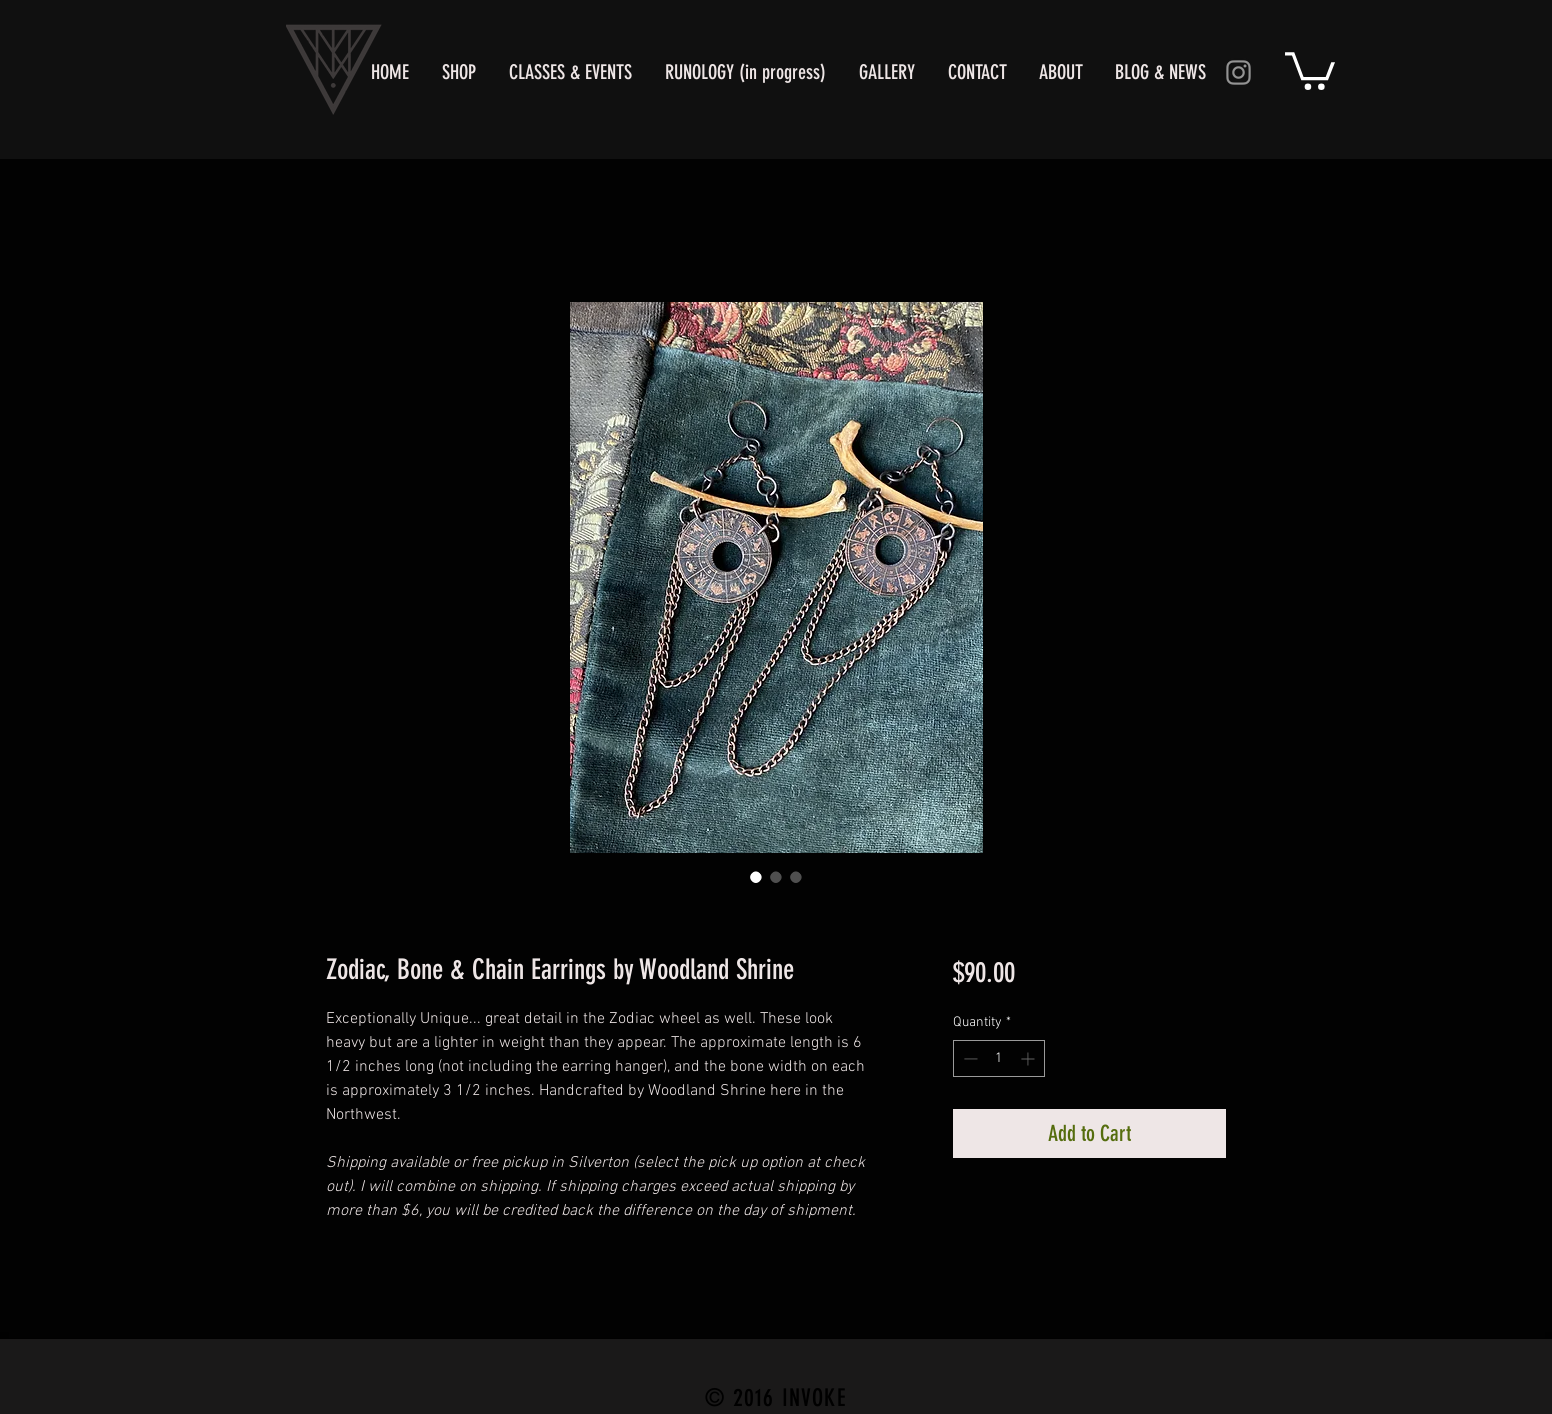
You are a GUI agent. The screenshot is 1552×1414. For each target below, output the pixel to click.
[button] (1310, 69)
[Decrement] (968, 1058)
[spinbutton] (999, 1058)
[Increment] (1029, 1058)
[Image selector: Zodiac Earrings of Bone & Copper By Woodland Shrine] (756, 877)
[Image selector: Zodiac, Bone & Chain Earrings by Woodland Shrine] (776, 877)
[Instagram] (1238, 72)
